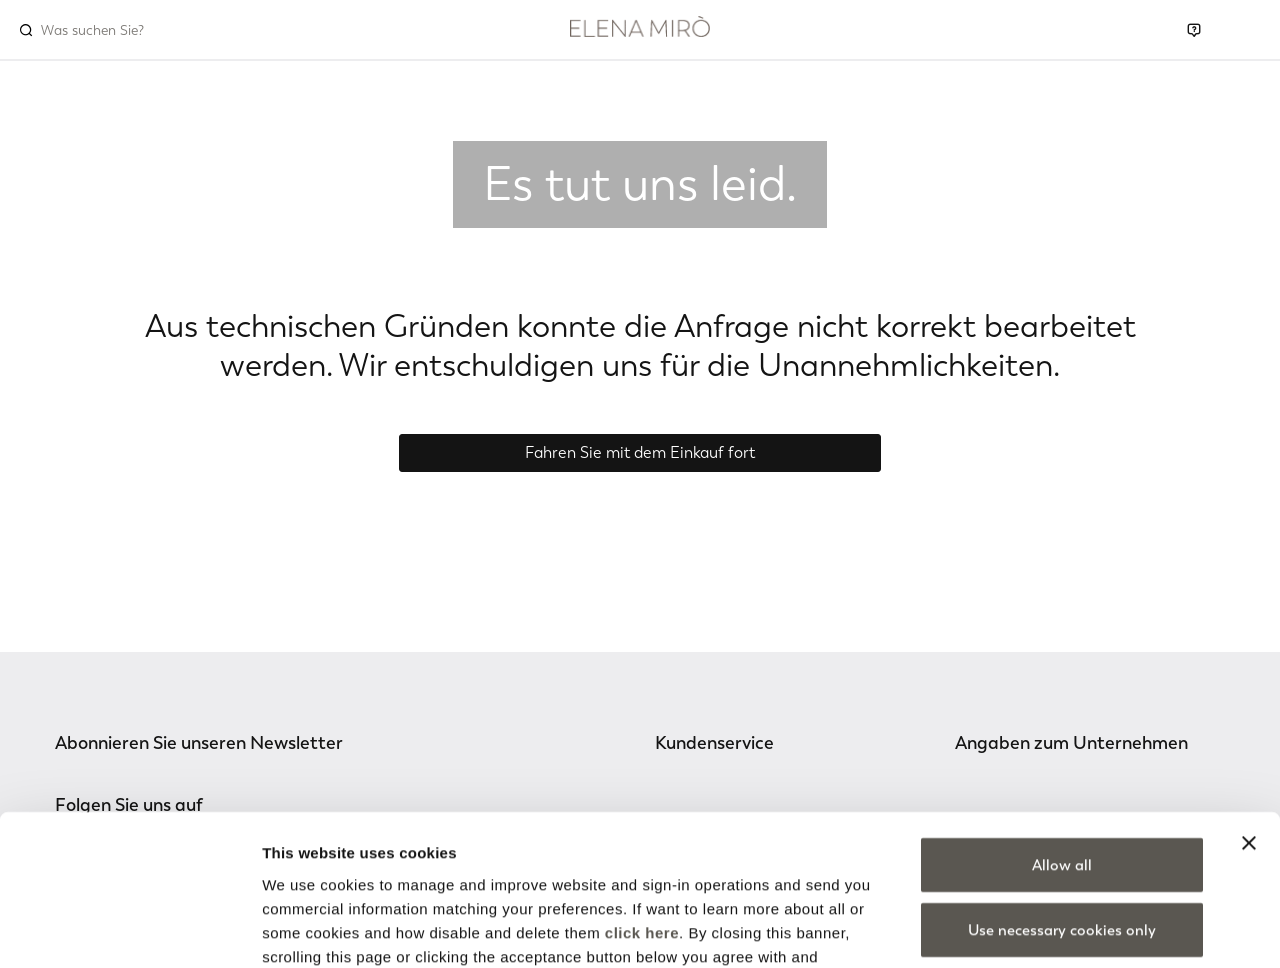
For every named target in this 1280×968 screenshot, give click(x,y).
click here (642, 799)
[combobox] (126, 30)
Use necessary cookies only (1062, 798)
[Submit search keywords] (26, 30)
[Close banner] (1249, 710)
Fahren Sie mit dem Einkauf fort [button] (640, 452)
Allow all (1062, 732)
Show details (1049, 928)
